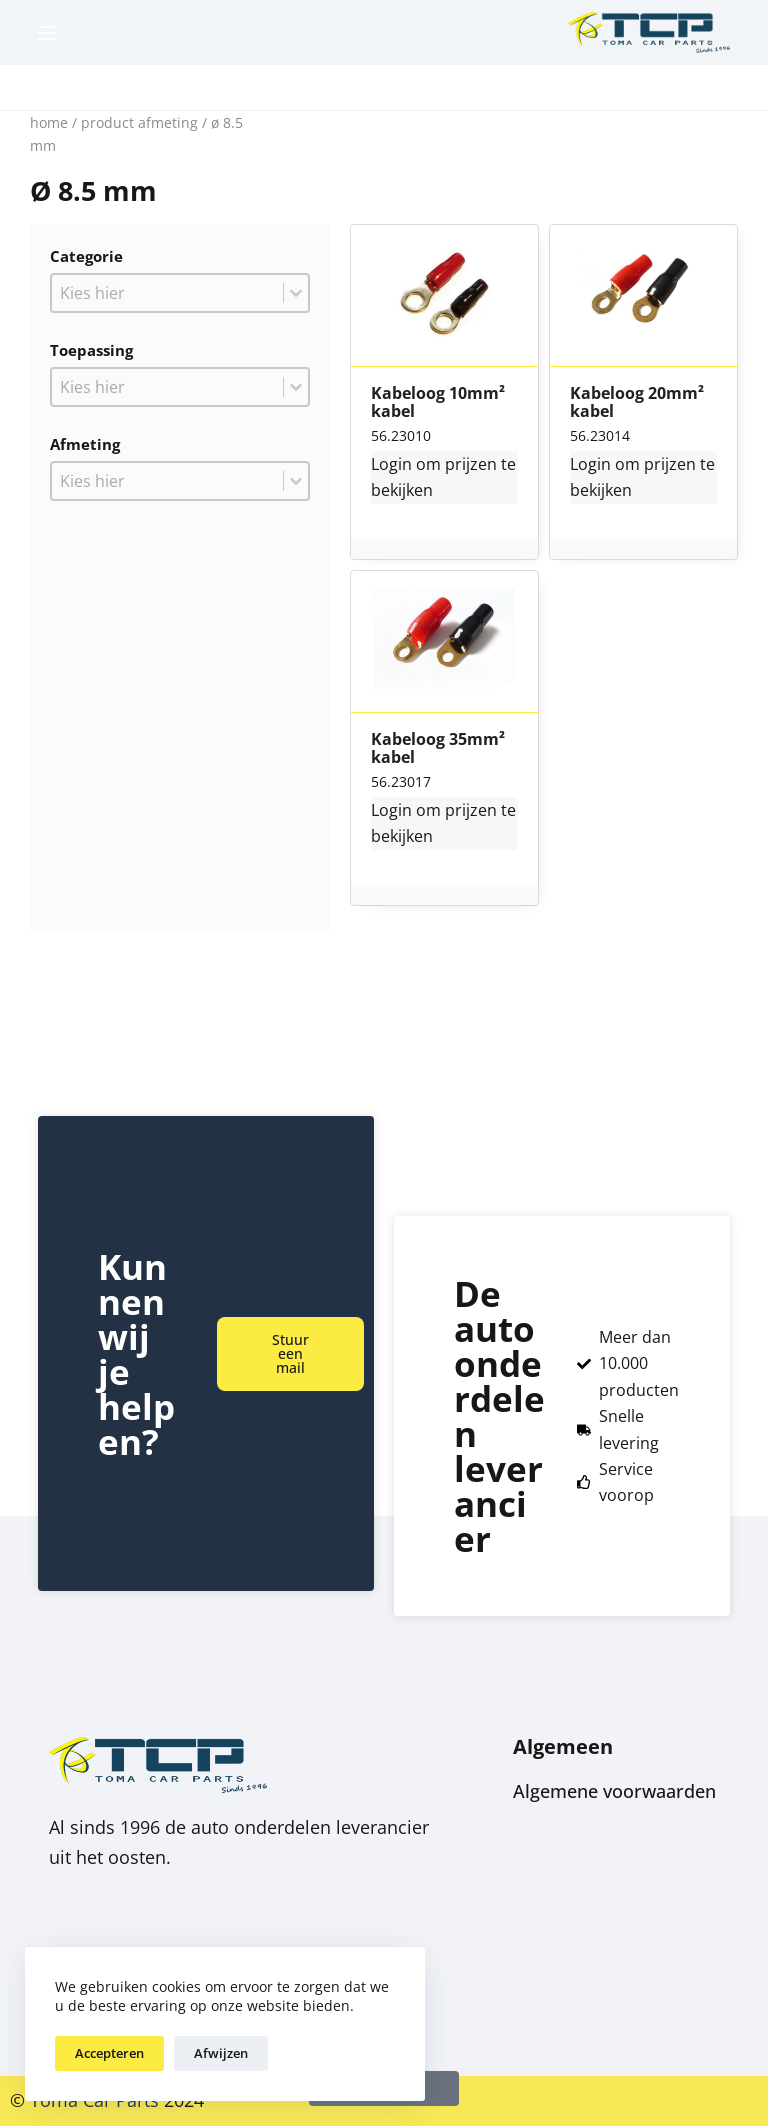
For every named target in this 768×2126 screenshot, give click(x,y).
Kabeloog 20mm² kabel (637, 402)
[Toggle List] (296, 293)
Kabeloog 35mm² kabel (438, 748)
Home (49, 122)
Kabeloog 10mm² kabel (438, 402)
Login (391, 464)
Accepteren (109, 2053)
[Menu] (47, 33)
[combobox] (167, 293)
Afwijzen (221, 2053)
